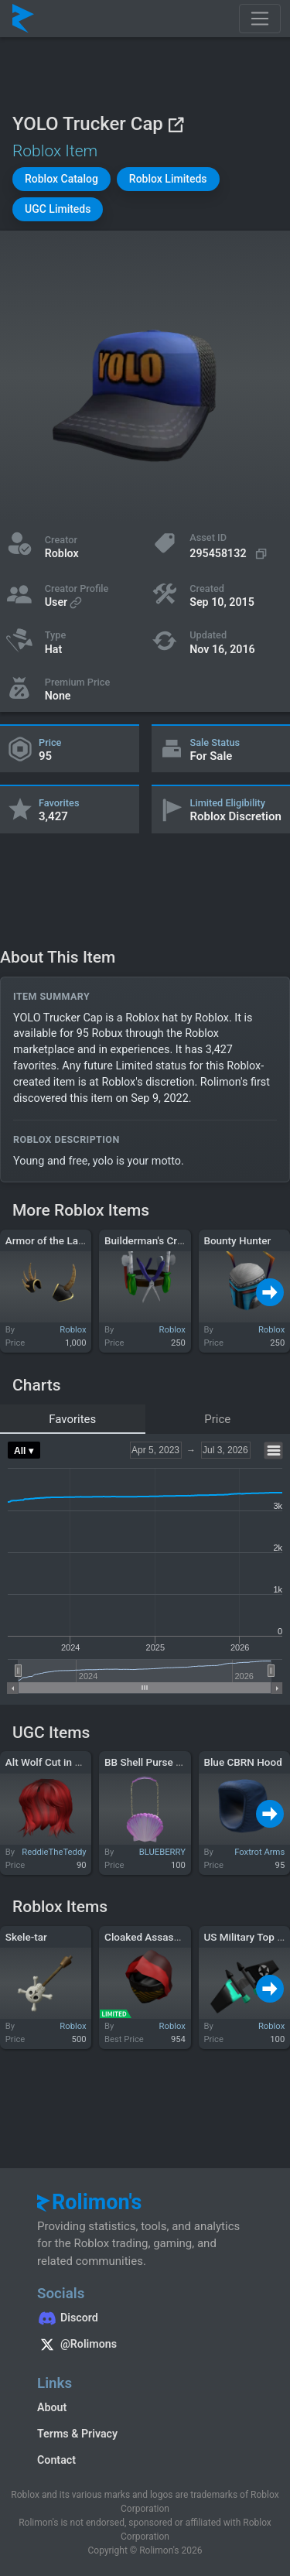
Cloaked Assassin (145, 1937)
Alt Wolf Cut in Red (49, 1762)
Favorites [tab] (72, 1419)
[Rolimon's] (23, 18)
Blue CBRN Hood (242, 1762)
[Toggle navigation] (260, 18)
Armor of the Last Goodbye (68, 1240)
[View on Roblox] (175, 124)
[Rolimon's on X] (145, 2346)
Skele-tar (26, 1937)
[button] (61, 179)
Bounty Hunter (237, 1240)
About (52, 2407)
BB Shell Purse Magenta (160, 1762)
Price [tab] (217, 1419)
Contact (56, 2460)
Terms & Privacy (77, 2433)
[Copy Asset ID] (230, 553)
